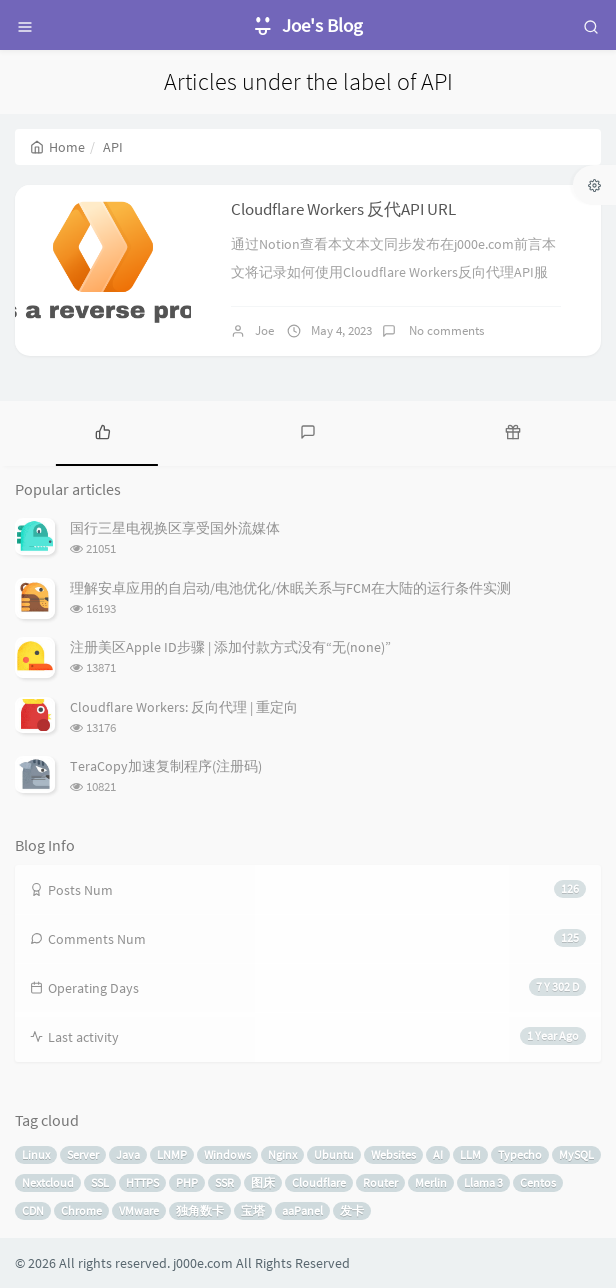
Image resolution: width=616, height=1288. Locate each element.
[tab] (102, 431)
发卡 (352, 1210)
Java (128, 1154)
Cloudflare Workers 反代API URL (343, 209)
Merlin (431, 1182)
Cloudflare (319, 1182)
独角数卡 (200, 1210)
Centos (538, 1182)
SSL (100, 1182)
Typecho (520, 1154)
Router (380, 1182)
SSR (224, 1182)
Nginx (282, 1154)
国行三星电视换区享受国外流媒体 (175, 528)
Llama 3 (483, 1182)
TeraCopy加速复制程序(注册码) (166, 766)
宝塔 (253, 1210)
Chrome (81, 1210)
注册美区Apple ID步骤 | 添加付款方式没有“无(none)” (230, 647)
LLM (470, 1154)
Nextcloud (48, 1182)
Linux (36, 1154)
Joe (264, 330)
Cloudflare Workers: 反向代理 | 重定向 (184, 707)
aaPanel (302, 1210)
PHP (187, 1182)
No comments (445, 330)
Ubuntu (334, 1154)
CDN (33, 1210)
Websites (393, 1154)
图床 (263, 1182)
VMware (139, 1210)
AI (438, 1154)
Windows (227, 1154)
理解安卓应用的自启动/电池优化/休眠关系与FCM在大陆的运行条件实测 (290, 588)
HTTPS (142, 1182)
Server (83, 1154)
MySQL (576, 1154)
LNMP (172, 1154)
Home (57, 147)
